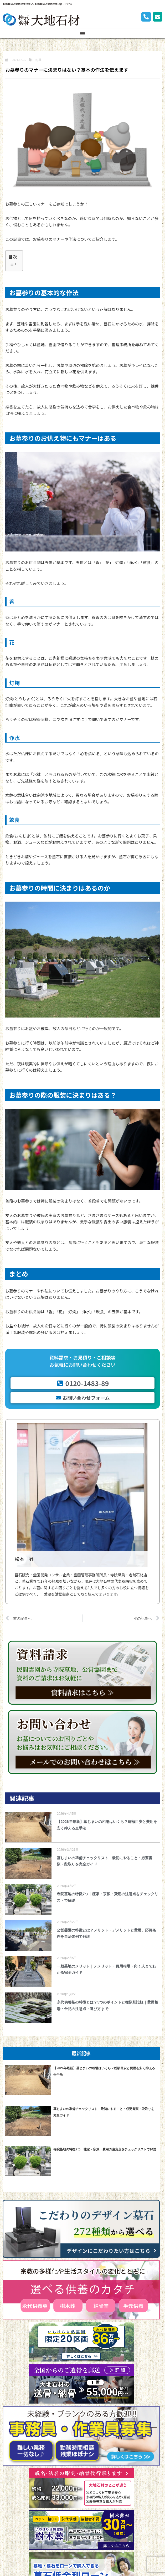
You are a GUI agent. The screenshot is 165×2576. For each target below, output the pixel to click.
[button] (82, 33)
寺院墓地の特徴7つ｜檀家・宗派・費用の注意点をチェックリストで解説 (104, 2149)
